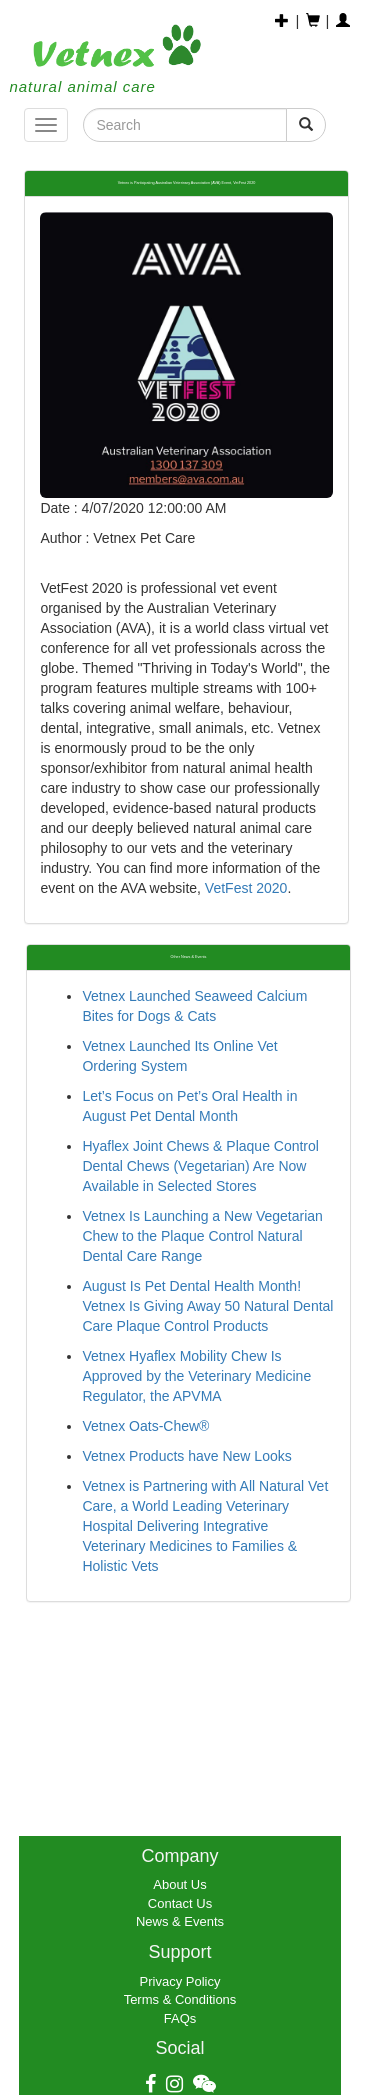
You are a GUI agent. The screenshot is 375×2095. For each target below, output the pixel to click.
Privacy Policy (180, 1981)
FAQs (180, 2018)
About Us (179, 1884)
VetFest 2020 (246, 888)
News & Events (180, 1921)
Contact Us (180, 1903)
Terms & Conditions (180, 1999)
